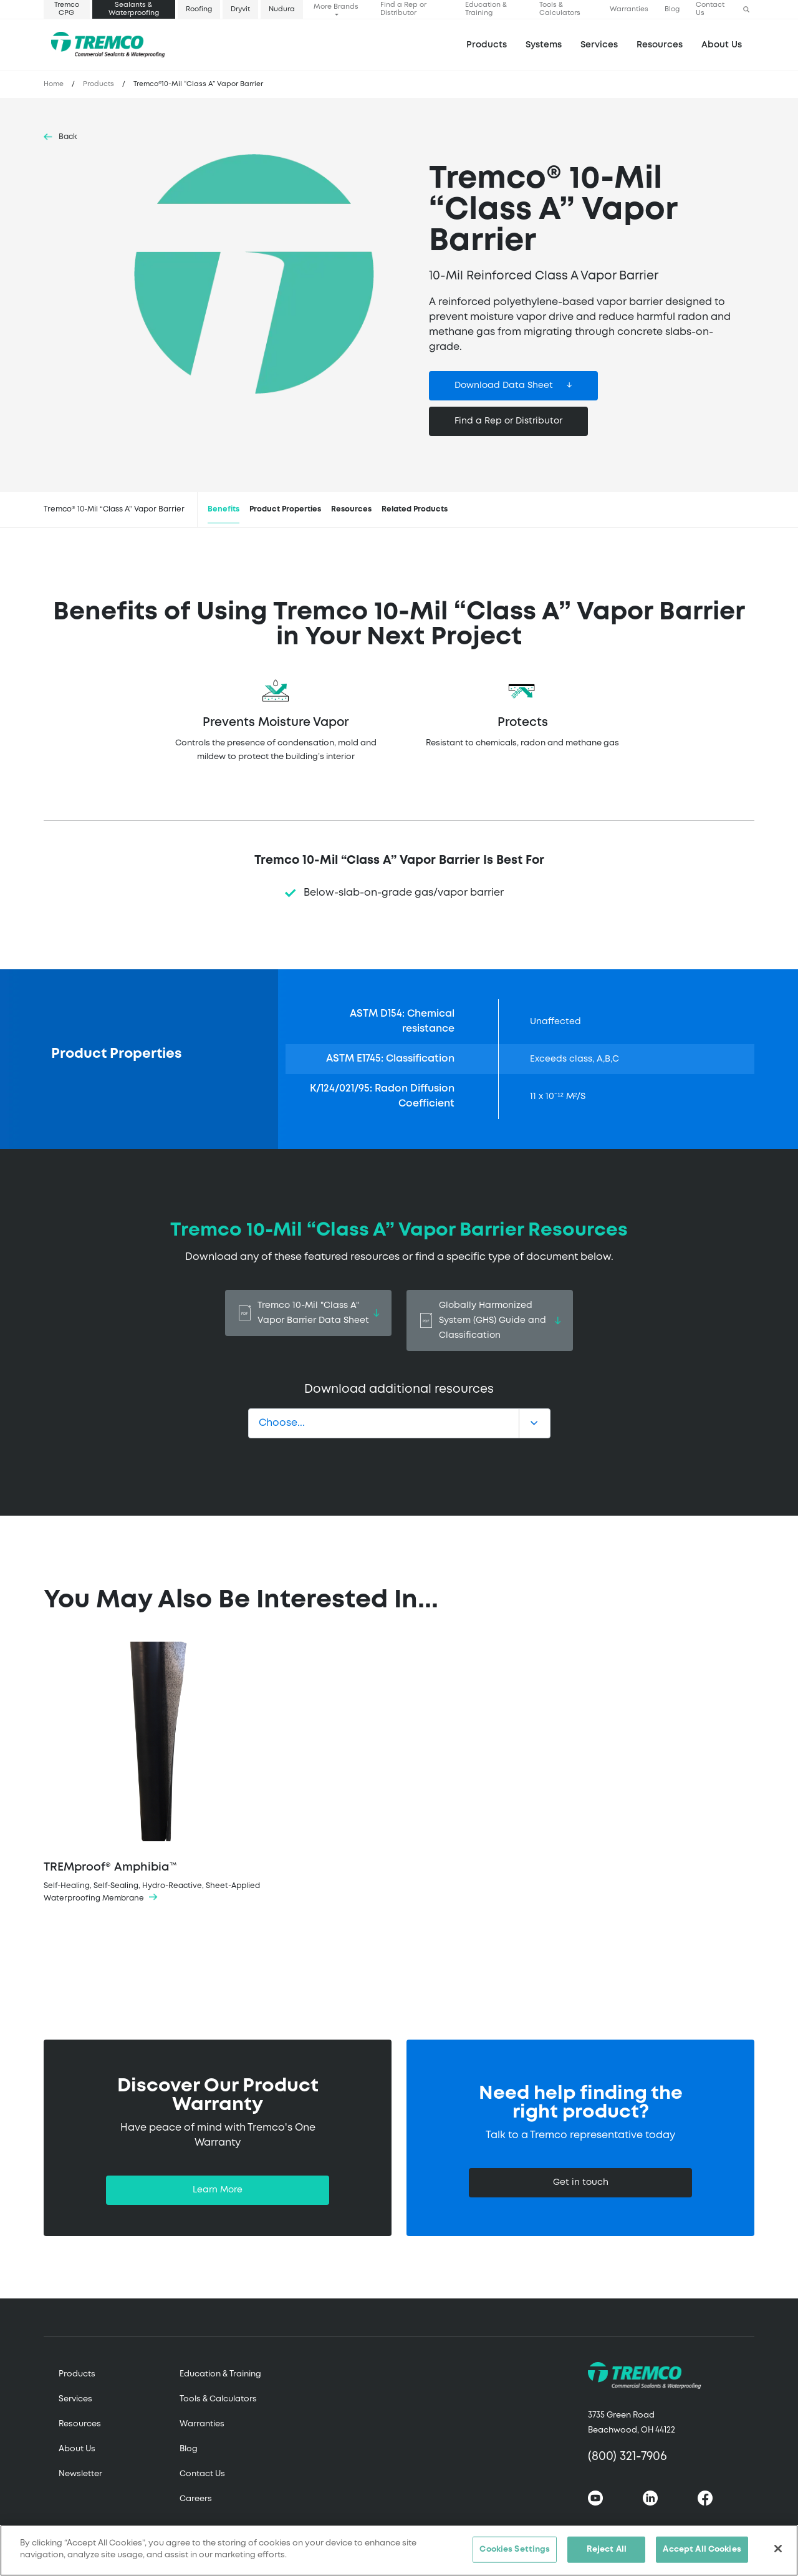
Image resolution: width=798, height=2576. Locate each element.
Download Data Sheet (503, 385)
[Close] (778, 2549)
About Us (721, 45)
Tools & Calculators (559, 9)
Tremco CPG (66, 9)
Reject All (607, 2550)
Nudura (282, 9)
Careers (196, 2499)
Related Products (415, 509)
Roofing (199, 9)
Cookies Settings (514, 2550)
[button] (746, 10)
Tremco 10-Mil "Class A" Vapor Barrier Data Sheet (308, 1313)
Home (54, 84)
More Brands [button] (336, 7)
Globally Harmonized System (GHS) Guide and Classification (489, 1320)
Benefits (223, 509)
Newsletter (80, 2474)
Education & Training (486, 9)
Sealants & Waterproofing (133, 9)
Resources (660, 45)
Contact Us (710, 9)
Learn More (218, 2190)
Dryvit (240, 9)
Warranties (629, 9)
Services (75, 2399)
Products (486, 45)
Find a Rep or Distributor (403, 9)
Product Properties (285, 509)
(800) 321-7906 (627, 2456)
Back (68, 136)
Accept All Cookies (702, 2550)
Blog (672, 9)
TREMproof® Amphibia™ (157, 1773)
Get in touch (580, 2182)
